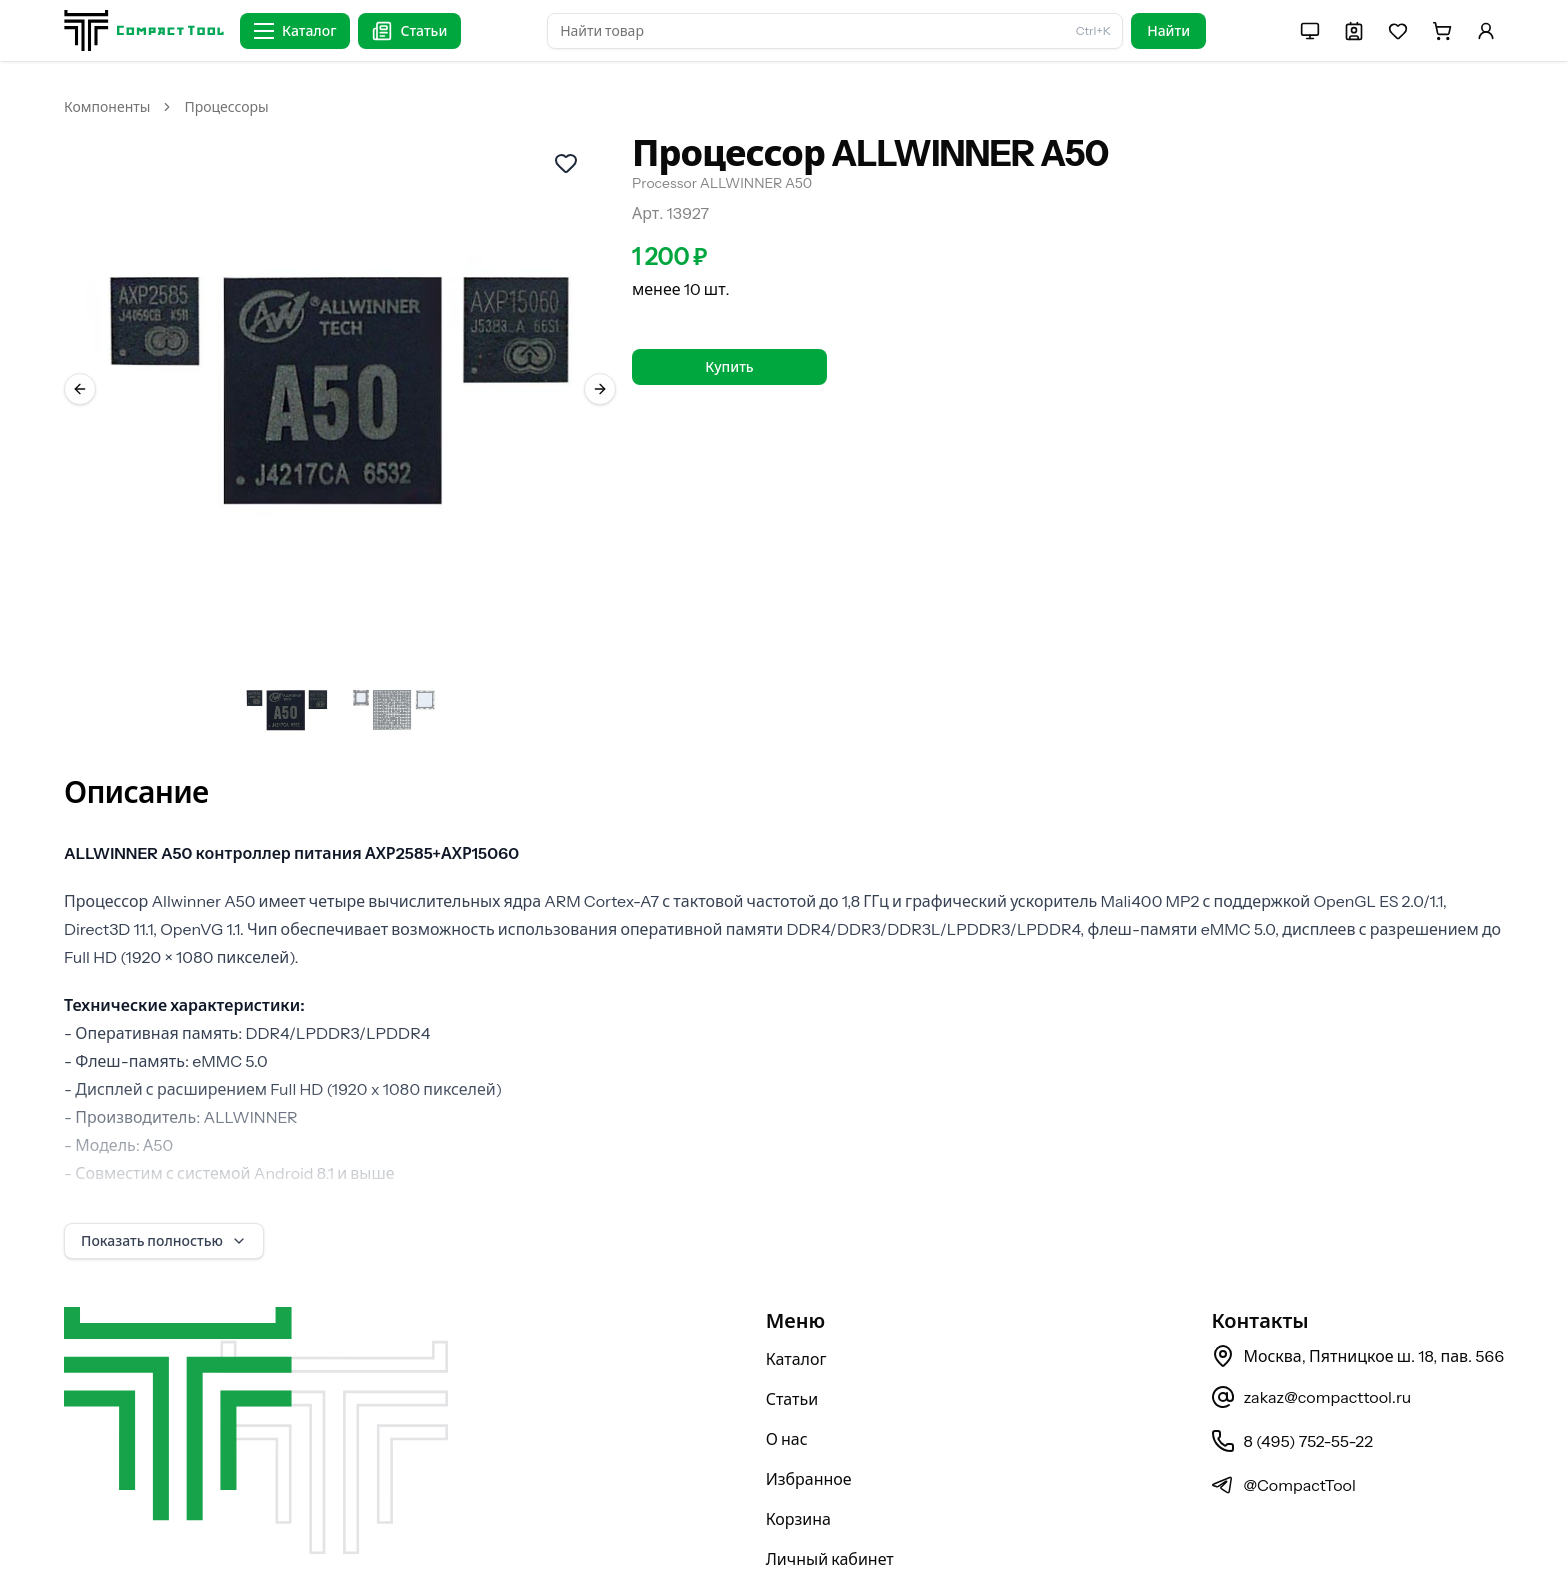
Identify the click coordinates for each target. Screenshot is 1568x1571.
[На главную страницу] (144, 30)
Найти (1168, 31)
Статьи (792, 1347)
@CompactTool (1283, 1433)
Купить (729, 367)
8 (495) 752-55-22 (1291, 1389)
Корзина (798, 1467)
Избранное (809, 1427)
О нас (787, 1387)
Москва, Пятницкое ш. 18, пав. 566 (1357, 1304)
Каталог (796, 1307)
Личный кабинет (830, 1507)
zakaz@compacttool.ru (1311, 1345)
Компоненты (107, 107)
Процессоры (226, 107)
